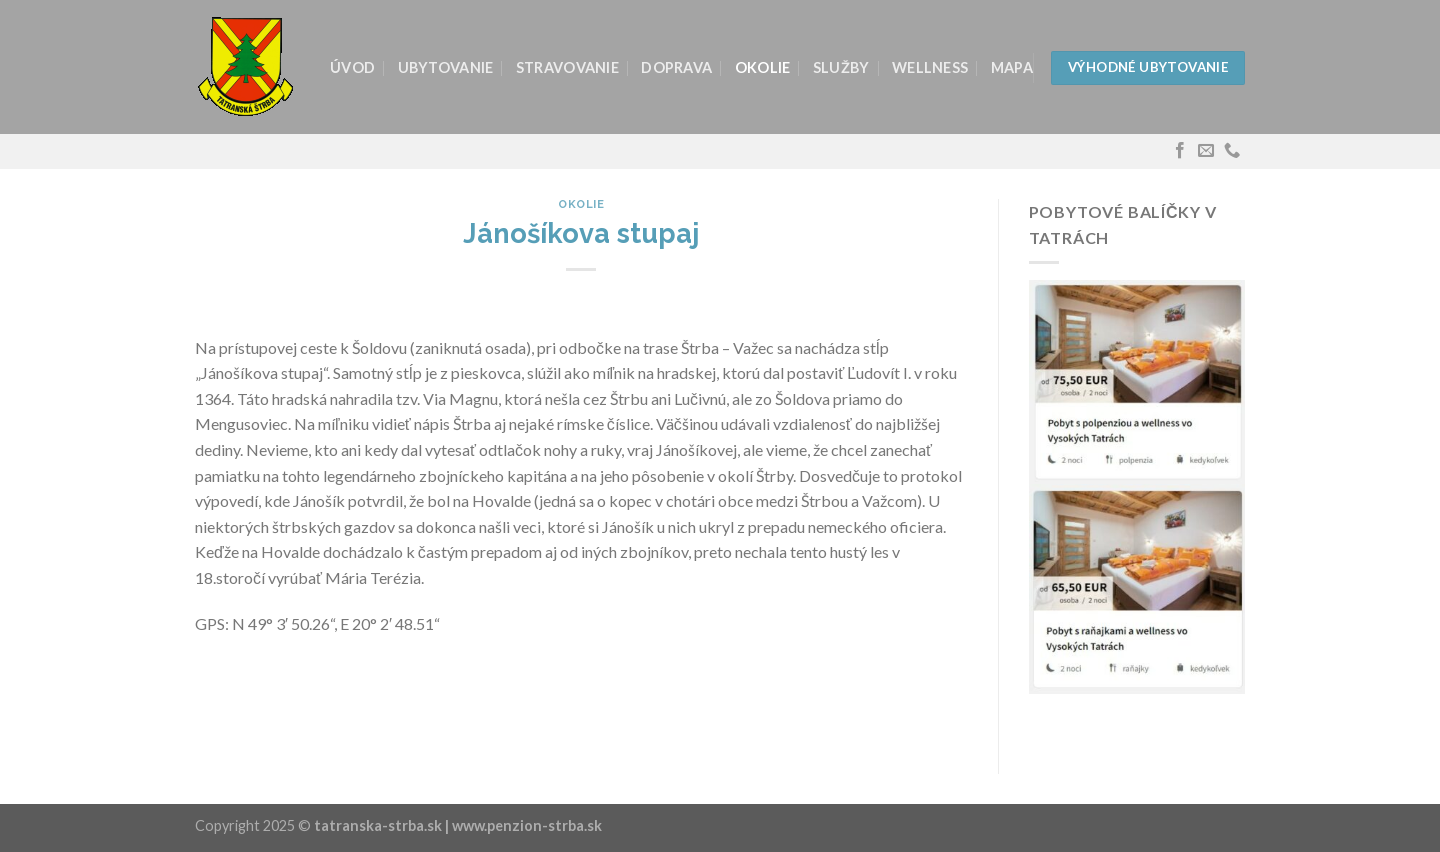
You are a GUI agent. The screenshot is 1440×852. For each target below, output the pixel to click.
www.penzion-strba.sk (527, 825)
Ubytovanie (446, 67)
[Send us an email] (1206, 151)
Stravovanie (567, 67)
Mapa (1012, 67)
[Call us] (1232, 151)
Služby (841, 67)
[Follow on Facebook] (1180, 151)
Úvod (352, 67)
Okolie (763, 67)
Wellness (930, 67)
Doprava (676, 67)
